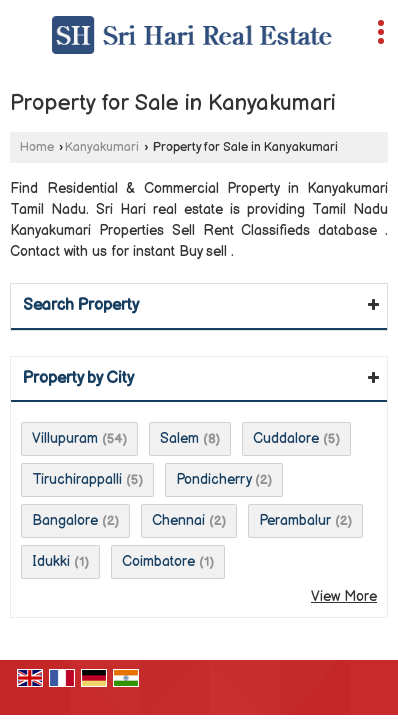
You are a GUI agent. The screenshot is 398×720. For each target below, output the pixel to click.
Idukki (51, 561)
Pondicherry (213, 479)
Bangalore (65, 520)
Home (37, 147)
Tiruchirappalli (77, 479)
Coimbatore (158, 561)
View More (344, 596)
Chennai (178, 520)
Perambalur (295, 520)
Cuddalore (286, 438)
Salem (179, 438)
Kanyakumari (102, 147)
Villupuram (65, 438)
